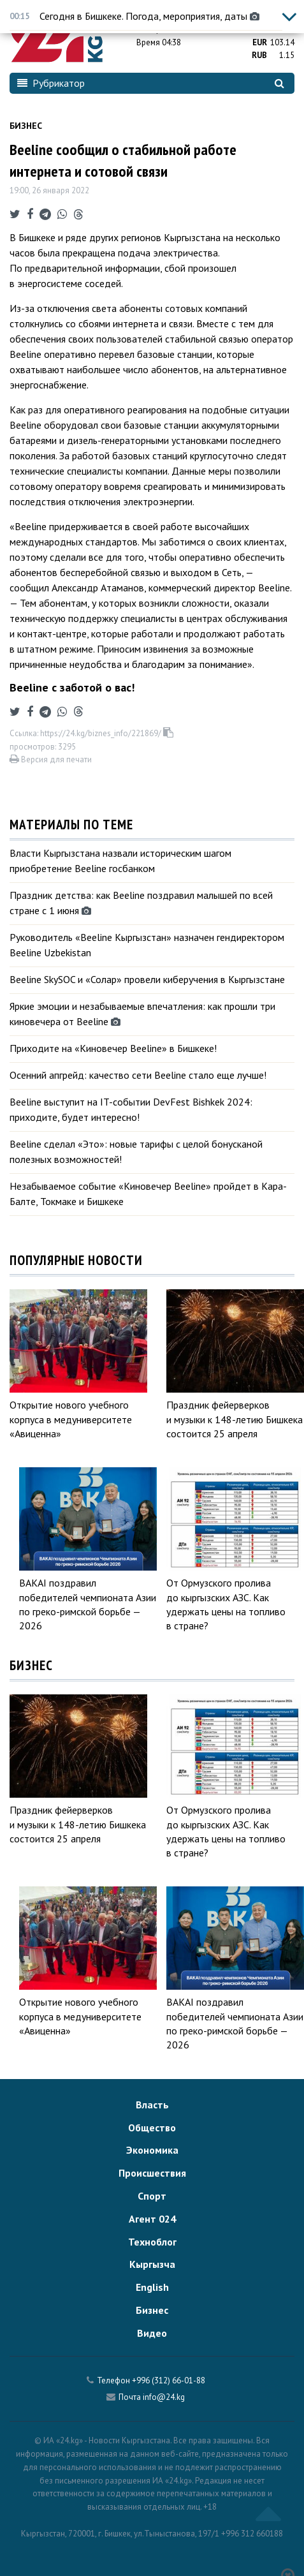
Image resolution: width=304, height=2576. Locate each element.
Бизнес (26, 125)
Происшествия (152, 2172)
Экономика (152, 2149)
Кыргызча (152, 2264)
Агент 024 (152, 2218)
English (152, 2287)
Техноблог (152, 2241)
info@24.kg (164, 2397)
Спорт (152, 2195)
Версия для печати (51, 759)
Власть (152, 2104)
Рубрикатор (51, 83)
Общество (152, 2127)
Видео (152, 2333)
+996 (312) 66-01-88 (168, 2380)
